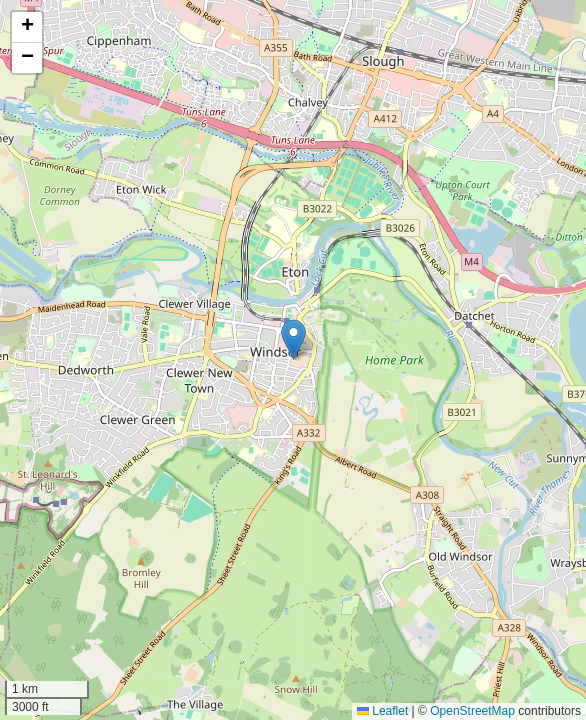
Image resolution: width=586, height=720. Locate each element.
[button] (293, 339)
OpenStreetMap (472, 711)
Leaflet (382, 711)
